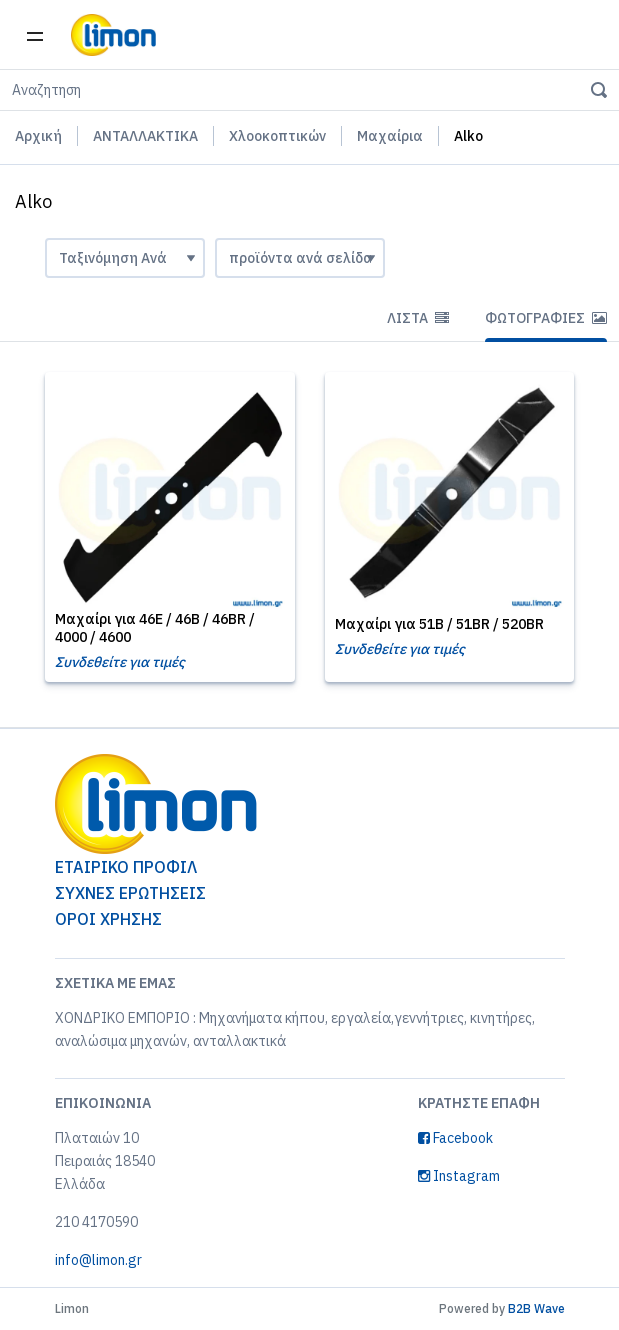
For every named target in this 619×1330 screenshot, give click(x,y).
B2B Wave (536, 1308)
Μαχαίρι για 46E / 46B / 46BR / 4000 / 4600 (155, 628)
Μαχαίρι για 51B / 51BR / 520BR (439, 624)
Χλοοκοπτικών (277, 136)
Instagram (459, 1176)
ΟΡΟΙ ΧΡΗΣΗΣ (108, 919)
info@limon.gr (98, 1260)
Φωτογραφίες (546, 318)
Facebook (455, 1138)
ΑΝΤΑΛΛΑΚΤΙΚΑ (145, 136)
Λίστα (418, 318)
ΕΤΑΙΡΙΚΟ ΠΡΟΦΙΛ (126, 867)
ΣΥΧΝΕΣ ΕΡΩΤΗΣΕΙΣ (130, 893)
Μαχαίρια (390, 136)
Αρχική (38, 136)
